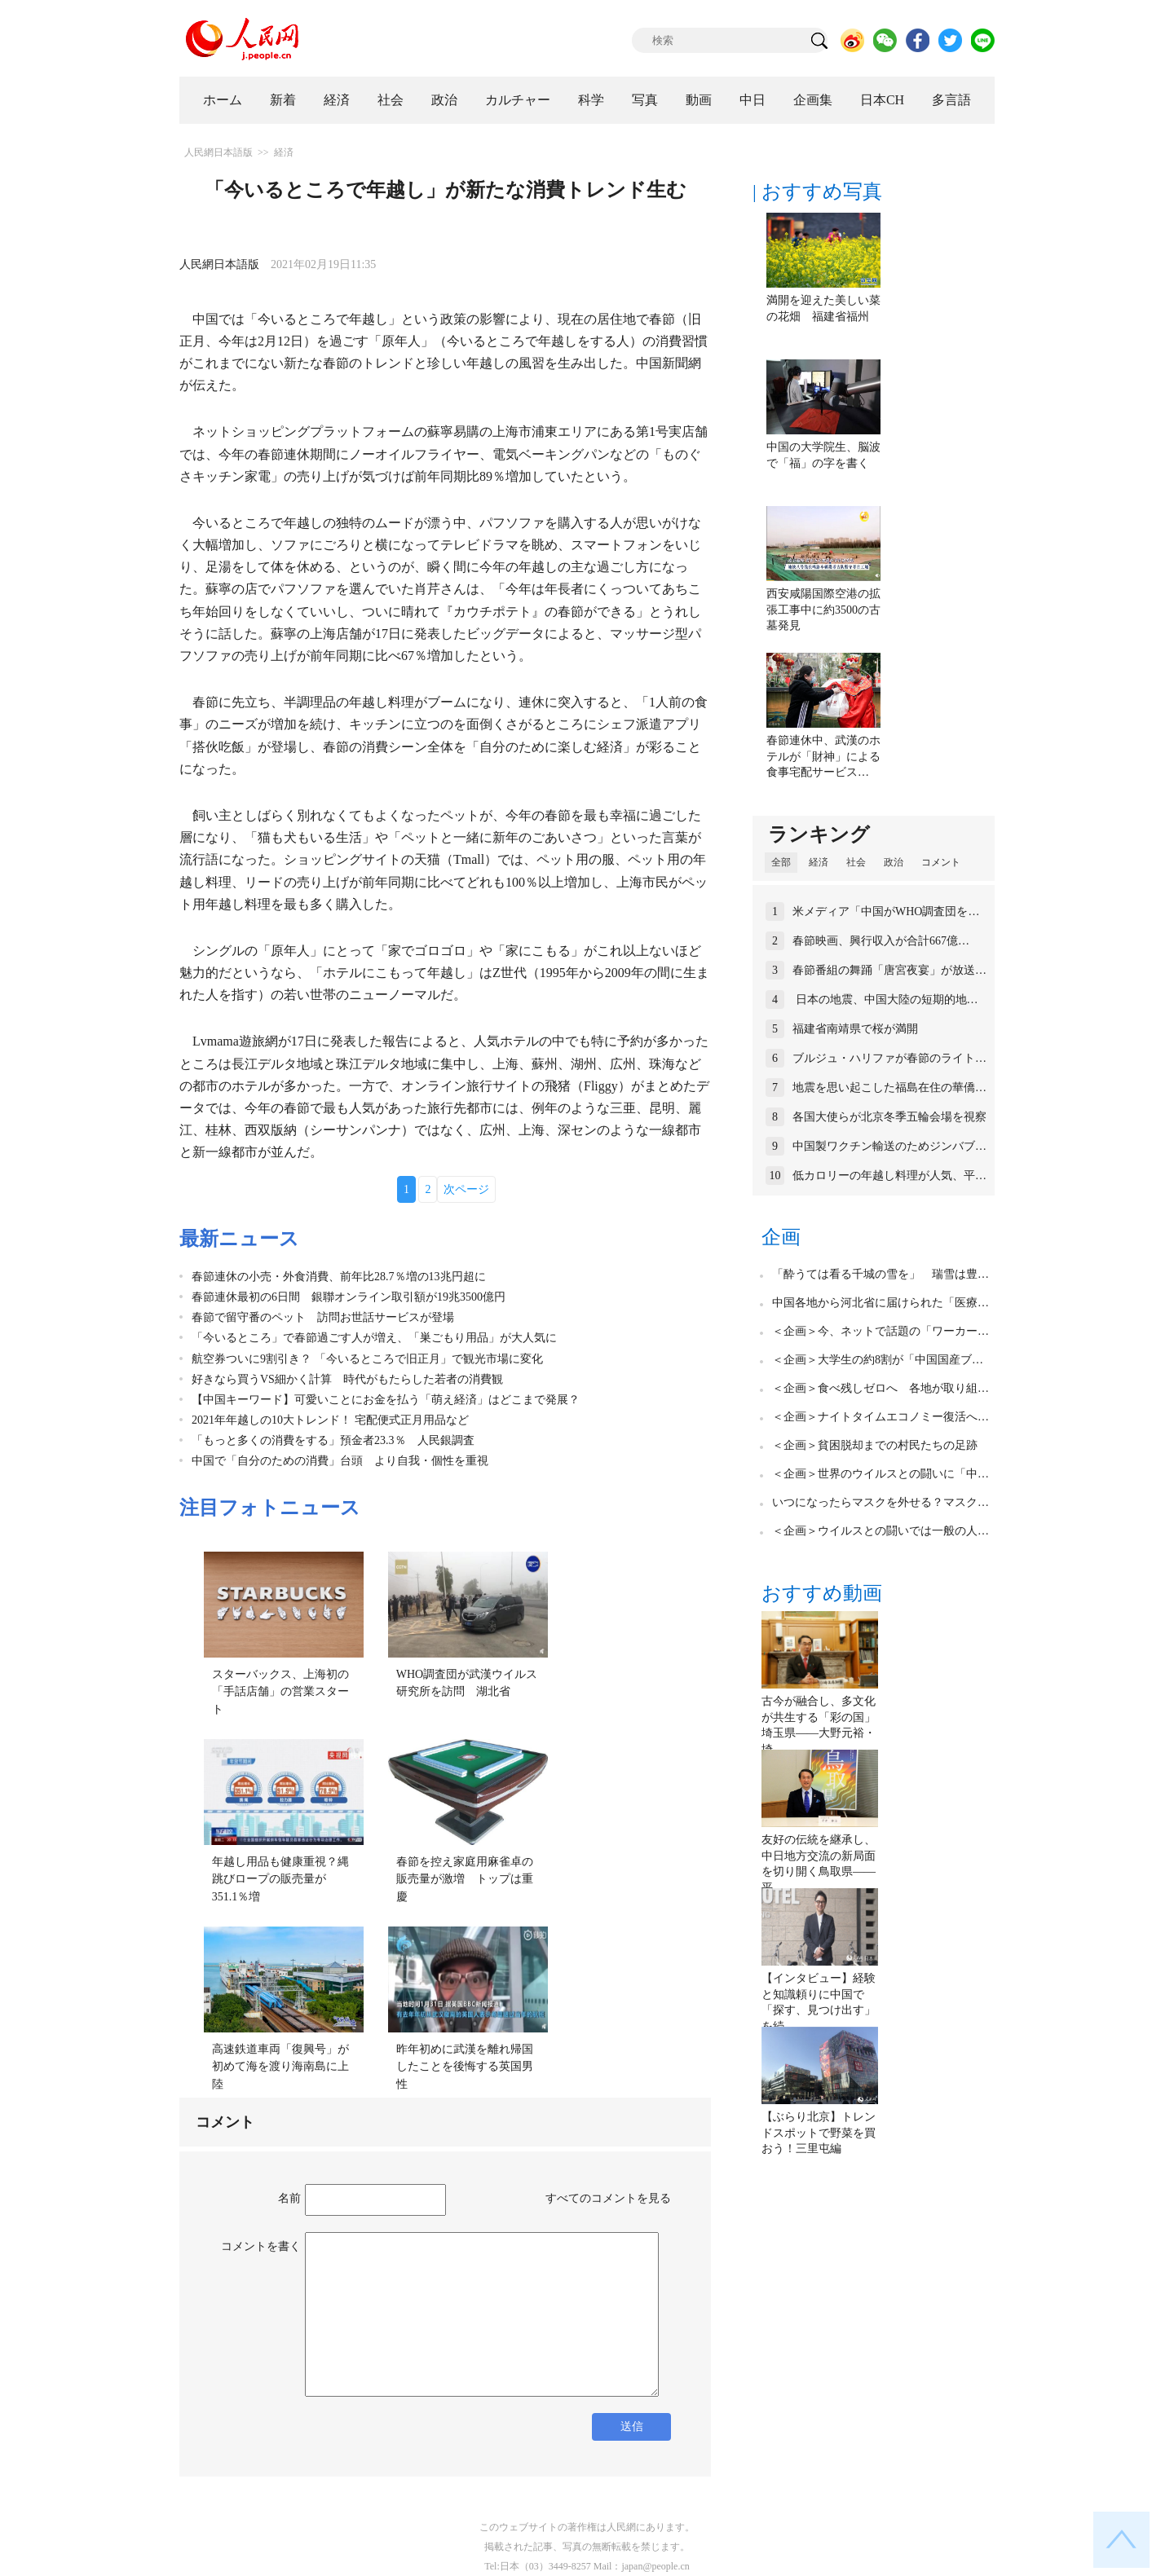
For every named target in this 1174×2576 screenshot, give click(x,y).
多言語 (951, 100)
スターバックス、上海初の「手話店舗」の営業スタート (280, 1691)
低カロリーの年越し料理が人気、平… (889, 1175)
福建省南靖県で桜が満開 (855, 1029)
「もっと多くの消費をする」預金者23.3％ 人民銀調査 (333, 1440)
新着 (283, 100)
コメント (940, 862)
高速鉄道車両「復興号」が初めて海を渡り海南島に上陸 (280, 2066)
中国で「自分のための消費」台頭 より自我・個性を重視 (340, 1461)
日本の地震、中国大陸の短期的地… (885, 999)
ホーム (222, 100)
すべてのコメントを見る (608, 2198)
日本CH (882, 100)
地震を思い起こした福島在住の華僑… (889, 1087)
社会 (390, 100)
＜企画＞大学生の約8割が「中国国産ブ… (877, 1360)
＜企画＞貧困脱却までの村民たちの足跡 (875, 1445)
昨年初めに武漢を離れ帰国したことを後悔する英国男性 (464, 2066)
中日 (752, 100)
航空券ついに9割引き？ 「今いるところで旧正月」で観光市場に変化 (367, 1359)
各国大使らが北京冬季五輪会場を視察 (889, 1117)
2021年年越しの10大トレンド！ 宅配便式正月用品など (330, 1420)
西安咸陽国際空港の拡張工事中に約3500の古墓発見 (823, 610)
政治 (444, 100)
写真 (645, 100)
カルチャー (517, 100)
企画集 (812, 100)
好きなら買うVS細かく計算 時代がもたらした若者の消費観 (347, 1379)
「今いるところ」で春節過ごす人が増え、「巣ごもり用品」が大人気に (374, 1338)
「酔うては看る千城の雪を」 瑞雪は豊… (880, 1274)
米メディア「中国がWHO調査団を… (885, 911)
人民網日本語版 (218, 152)
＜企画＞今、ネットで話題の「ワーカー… (880, 1331)
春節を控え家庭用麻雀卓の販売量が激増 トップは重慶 (464, 1879)
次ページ (466, 1189)
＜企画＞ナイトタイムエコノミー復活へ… (880, 1417)
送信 (631, 2426)
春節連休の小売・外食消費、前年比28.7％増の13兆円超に (339, 1276)
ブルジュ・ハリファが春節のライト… (889, 1058)
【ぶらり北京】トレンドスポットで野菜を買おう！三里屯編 (818, 2133)
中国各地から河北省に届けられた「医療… (880, 1303)
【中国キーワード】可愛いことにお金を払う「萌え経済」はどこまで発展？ (386, 1400)
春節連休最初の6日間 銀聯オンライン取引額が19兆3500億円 (348, 1297)
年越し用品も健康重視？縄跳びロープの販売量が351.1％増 (280, 1879)
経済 (337, 100)
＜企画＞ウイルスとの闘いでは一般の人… (880, 1531)
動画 (699, 100)
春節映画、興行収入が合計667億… (880, 941)
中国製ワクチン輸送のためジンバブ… (889, 1146)
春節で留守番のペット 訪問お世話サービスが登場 (323, 1317)
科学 (591, 100)
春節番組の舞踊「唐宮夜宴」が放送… (889, 970)
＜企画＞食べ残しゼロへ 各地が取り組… (880, 1388)
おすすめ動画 (821, 1593)
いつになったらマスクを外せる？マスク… (880, 1502)
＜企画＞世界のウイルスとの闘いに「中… (880, 1474)
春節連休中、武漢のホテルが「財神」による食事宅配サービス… (823, 756)
